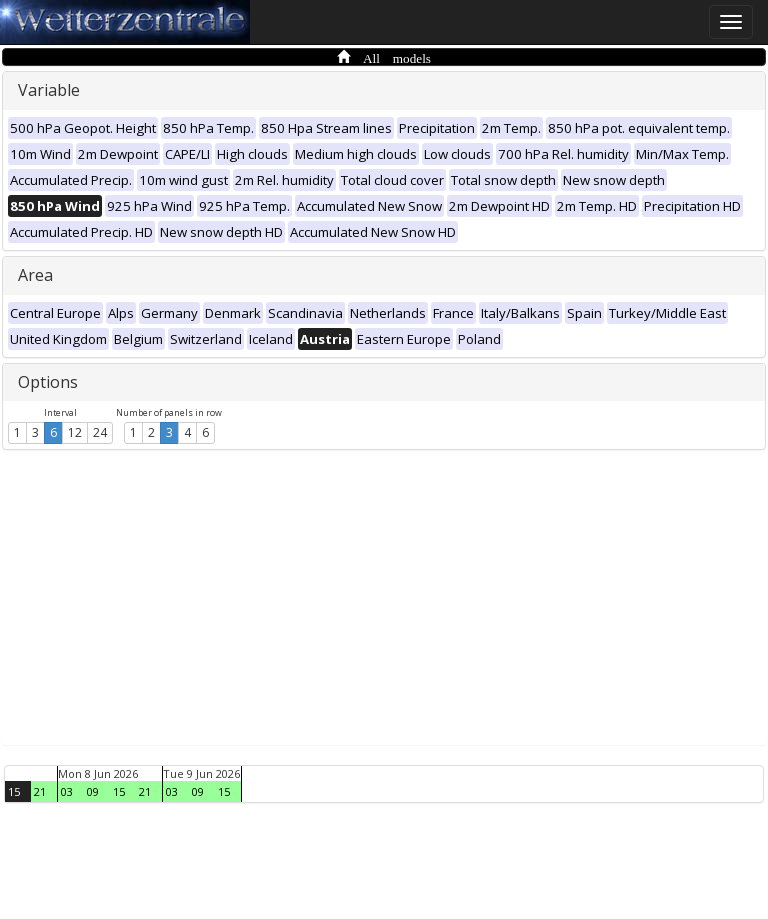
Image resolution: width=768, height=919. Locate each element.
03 (67, 791)
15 (14, 791)
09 (93, 791)
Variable (49, 90)
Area (35, 275)
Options (48, 382)
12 (75, 432)
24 (100, 432)
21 (40, 791)
